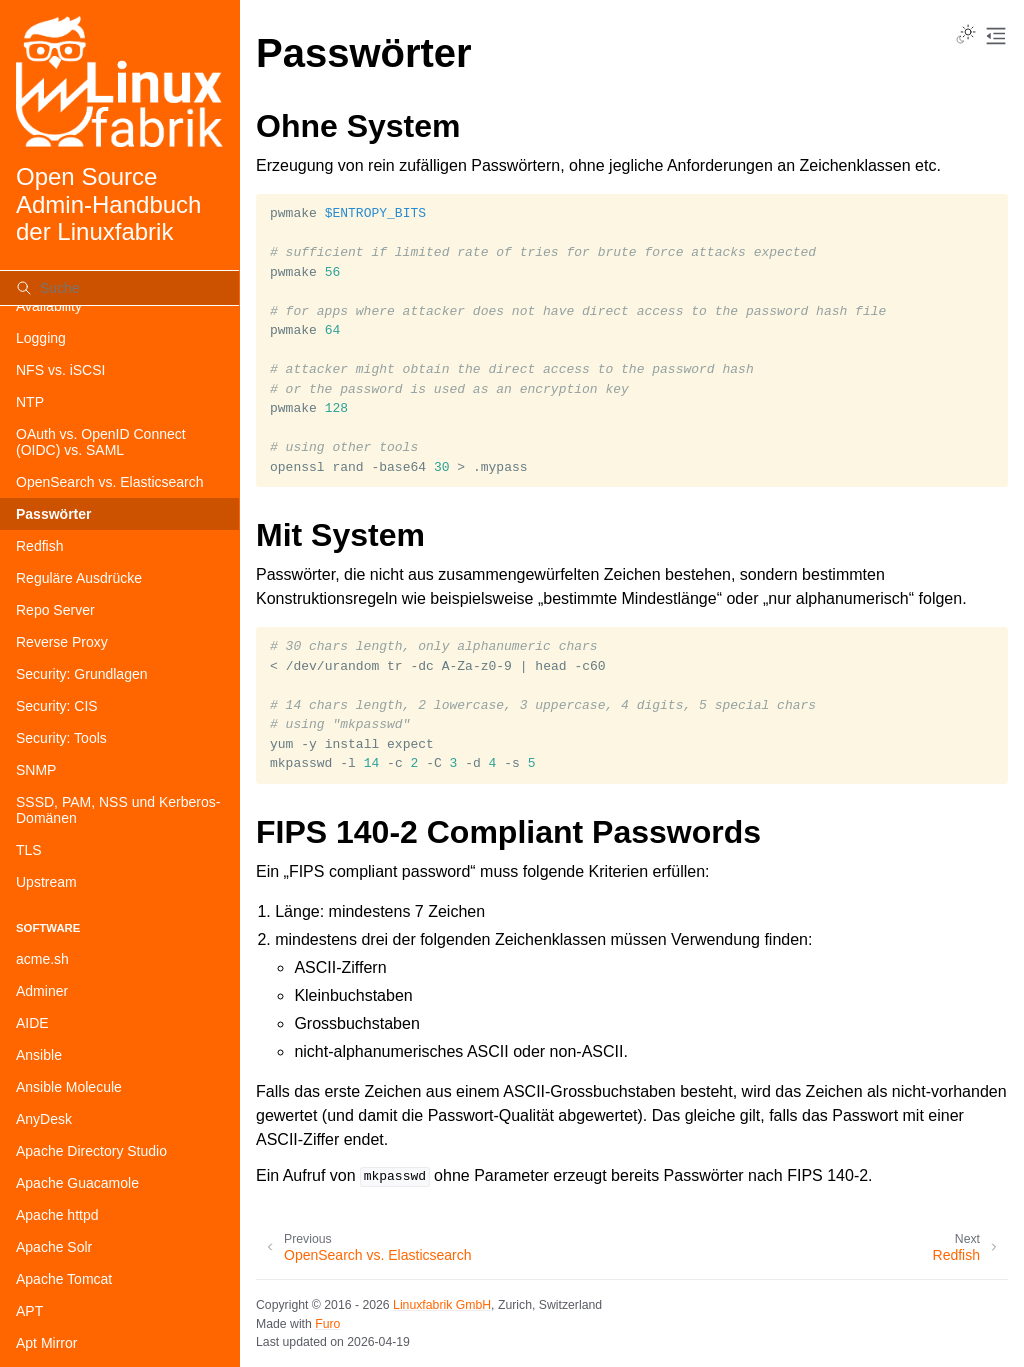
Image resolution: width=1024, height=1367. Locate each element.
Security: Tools (61, 738)
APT (29, 1311)
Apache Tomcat (64, 1279)
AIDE (32, 1023)
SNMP (36, 770)
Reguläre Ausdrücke (79, 578)
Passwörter (53, 514)
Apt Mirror (46, 1343)
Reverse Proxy (62, 642)
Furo (327, 1324)
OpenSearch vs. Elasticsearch (110, 482)
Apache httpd (57, 1215)
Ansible (39, 1055)
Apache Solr (54, 1247)
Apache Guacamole (77, 1183)
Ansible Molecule (69, 1087)
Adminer (42, 991)
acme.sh (42, 959)
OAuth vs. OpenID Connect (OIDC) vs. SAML (101, 442)
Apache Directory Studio (91, 1151)
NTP (30, 402)
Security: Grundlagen (82, 674)
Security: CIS (57, 706)
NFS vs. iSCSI (60, 370)
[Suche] (119, 288)
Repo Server (55, 610)
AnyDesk (44, 1119)
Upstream (46, 882)
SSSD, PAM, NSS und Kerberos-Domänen (118, 810)
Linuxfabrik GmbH (442, 1305)
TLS (29, 850)
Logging (41, 338)
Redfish (39, 546)
